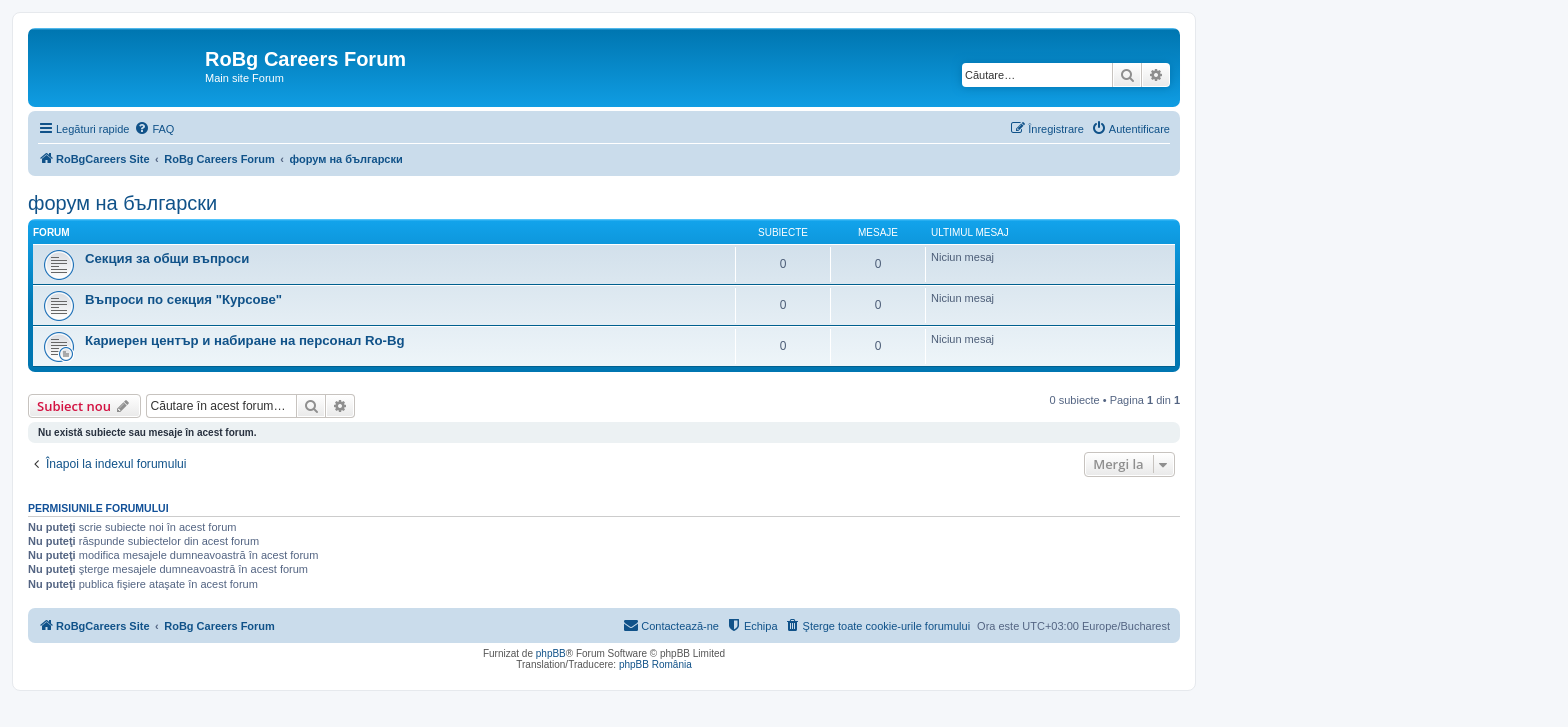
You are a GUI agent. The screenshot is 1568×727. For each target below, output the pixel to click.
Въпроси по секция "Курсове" (183, 299)
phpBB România (655, 664)
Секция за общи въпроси (167, 258)
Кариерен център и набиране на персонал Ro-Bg (245, 340)
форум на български (122, 203)
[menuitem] (154, 129)
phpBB (551, 653)
